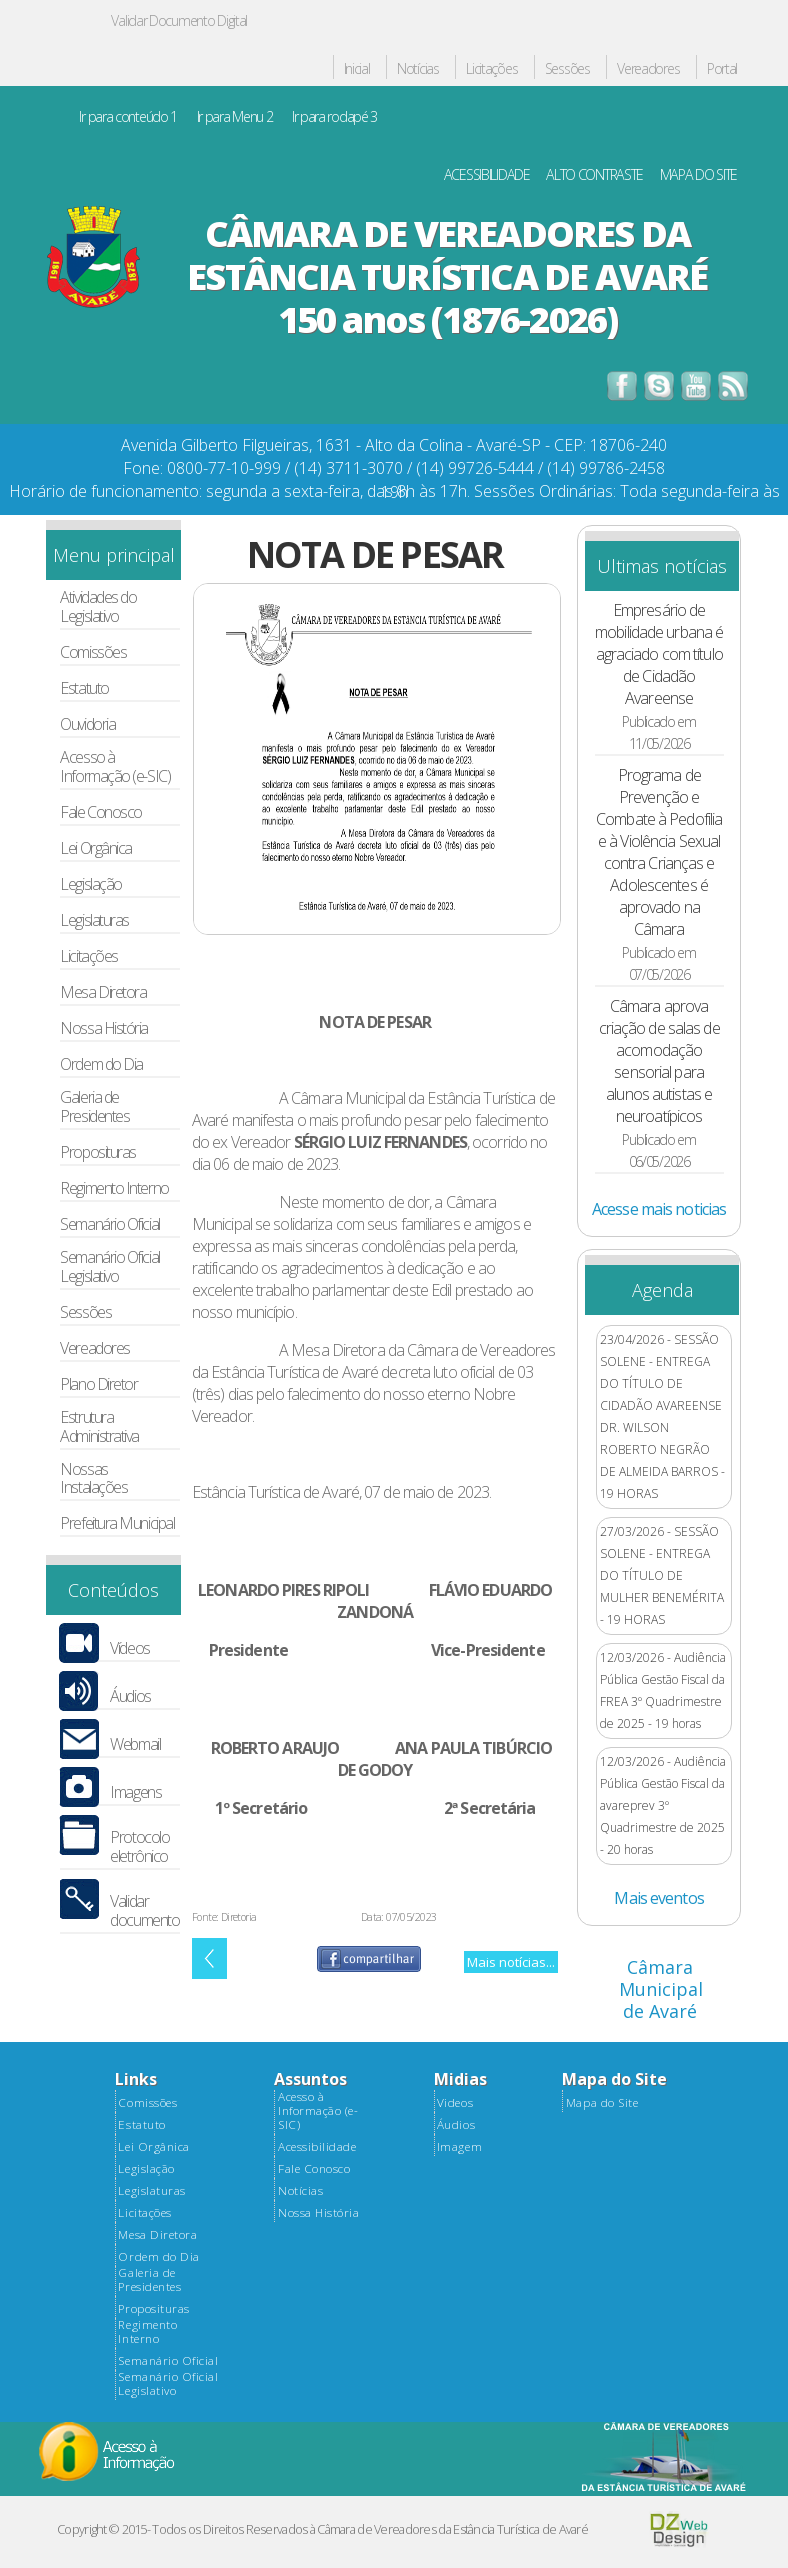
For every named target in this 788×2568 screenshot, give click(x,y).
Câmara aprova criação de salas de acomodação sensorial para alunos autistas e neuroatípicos (659, 1061)
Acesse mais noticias (659, 1209)
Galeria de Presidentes (94, 1107)
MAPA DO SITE (699, 175)
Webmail (135, 1744)
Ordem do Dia (101, 1064)
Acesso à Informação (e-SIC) (115, 767)
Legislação (90, 884)
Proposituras (98, 1152)
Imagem (459, 2147)
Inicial (357, 69)
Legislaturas (94, 920)
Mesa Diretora (103, 992)
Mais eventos (658, 1898)
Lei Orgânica (96, 848)
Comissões (93, 652)
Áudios (130, 1696)
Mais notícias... (511, 1962)
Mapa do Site (602, 2103)
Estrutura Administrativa (99, 1427)
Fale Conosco (101, 812)
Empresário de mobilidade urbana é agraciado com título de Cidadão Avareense (659, 654)
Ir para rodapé (334, 117)
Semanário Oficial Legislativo (109, 1267)
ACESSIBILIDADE (487, 175)
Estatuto (84, 688)
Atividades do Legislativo (98, 607)
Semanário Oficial (109, 1224)
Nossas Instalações (93, 1479)
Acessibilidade (317, 2147)
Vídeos (129, 1648)
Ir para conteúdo (128, 117)
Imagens (135, 1792)
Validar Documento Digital (179, 20)
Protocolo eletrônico (139, 1847)
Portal (722, 69)
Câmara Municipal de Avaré (661, 1989)
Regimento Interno (114, 1188)
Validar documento (144, 1911)
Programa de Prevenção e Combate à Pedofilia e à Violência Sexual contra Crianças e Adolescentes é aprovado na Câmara (659, 852)
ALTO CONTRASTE (594, 175)
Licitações (491, 69)
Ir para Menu (235, 117)
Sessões (567, 69)
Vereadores (648, 69)
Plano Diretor (98, 1384)
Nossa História (104, 1028)
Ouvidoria (87, 724)
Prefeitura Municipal (117, 1523)
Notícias (418, 69)
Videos (455, 2103)
